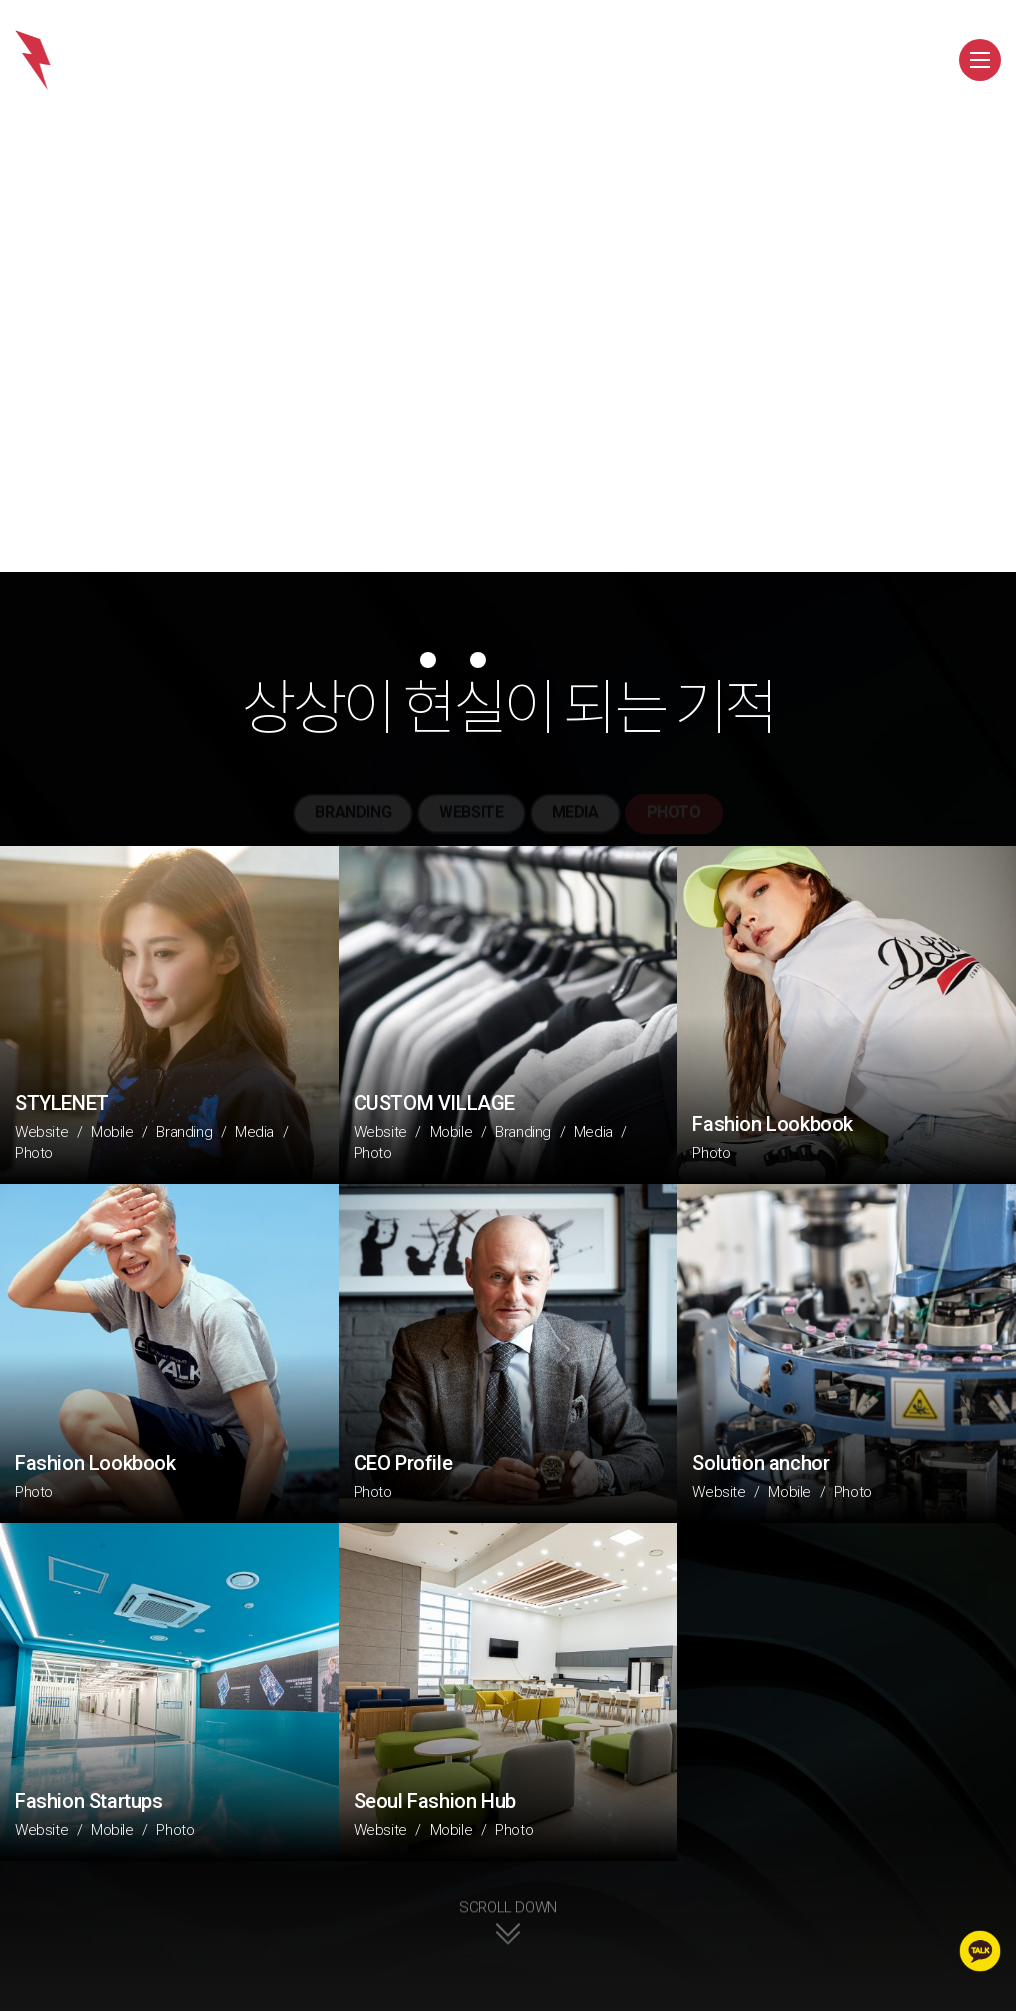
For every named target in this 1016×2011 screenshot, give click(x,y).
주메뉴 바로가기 (0, 0)
